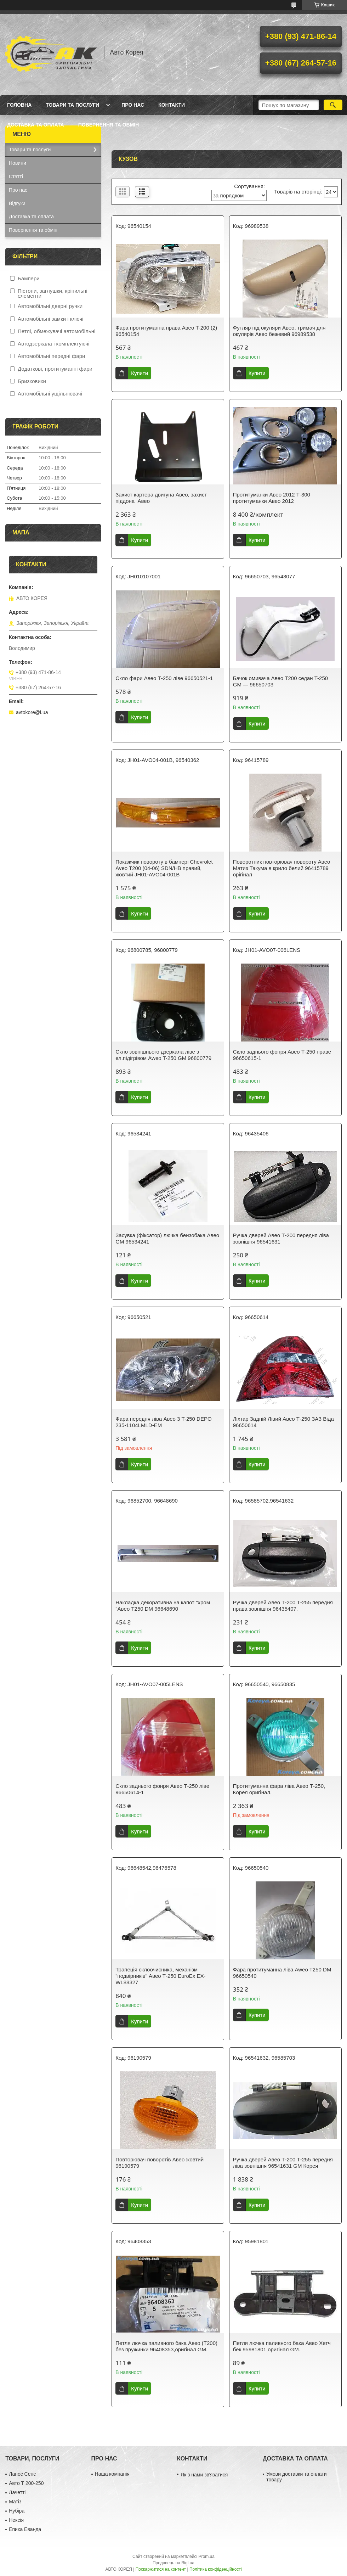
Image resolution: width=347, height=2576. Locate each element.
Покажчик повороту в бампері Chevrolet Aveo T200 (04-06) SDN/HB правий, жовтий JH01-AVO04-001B (163, 868)
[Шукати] (333, 105)
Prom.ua (207, 2556)
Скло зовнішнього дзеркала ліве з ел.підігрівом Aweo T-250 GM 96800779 (163, 1055)
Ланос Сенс (22, 2474)
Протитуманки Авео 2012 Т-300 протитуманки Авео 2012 (271, 498)
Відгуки (17, 203)
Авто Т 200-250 (26, 2483)
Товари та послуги (72, 105)
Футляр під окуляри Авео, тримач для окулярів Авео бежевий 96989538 (279, 331)
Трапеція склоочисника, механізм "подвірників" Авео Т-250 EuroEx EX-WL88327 (160, 1975)
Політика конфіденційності (215, 2569)
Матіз (15, 2501)
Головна (19, 105)
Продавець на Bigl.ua (173, 2562)
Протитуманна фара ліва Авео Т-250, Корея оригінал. (279, 1789)
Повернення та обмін (108, 125)
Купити (139, 373)
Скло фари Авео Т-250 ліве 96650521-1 (164, 678)
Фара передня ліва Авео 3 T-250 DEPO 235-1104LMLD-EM (163, 1422)
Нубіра (16, 2511)
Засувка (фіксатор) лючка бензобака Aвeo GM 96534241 (167, 1238)
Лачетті (17, 2492)
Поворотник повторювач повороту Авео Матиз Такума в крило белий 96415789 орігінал (281, 868)
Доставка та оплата (35, 125)
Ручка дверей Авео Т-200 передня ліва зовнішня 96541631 (281, 1238)
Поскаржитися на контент (161, 2569)
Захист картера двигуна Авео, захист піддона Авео (161, 498)
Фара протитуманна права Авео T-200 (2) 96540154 (166, 331)
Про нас (132, 105)
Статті (16, 176)
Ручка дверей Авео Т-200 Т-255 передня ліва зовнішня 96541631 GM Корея (283, 2162)
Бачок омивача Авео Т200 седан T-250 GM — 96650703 (280, 681)
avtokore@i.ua (32, 712)
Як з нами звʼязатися (204, 2474)
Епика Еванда (25, 2529)
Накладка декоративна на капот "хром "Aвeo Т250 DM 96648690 (162, 1605)
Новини (17, 163)
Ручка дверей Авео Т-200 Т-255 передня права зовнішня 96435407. (283, 1605)
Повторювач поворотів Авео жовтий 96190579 (159, 2162)
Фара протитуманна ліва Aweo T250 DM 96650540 (282, 1972)
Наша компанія (112, 2474)
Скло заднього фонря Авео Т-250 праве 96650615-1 (282, 1055)
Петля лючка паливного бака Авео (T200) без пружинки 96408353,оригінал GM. (166, 2346)
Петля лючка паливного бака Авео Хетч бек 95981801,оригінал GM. (282, 2346)
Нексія (16, 2520)
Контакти (171, 105)
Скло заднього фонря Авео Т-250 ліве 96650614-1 (162, 1789)
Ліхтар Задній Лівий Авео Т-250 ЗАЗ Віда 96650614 (283, 1422)
